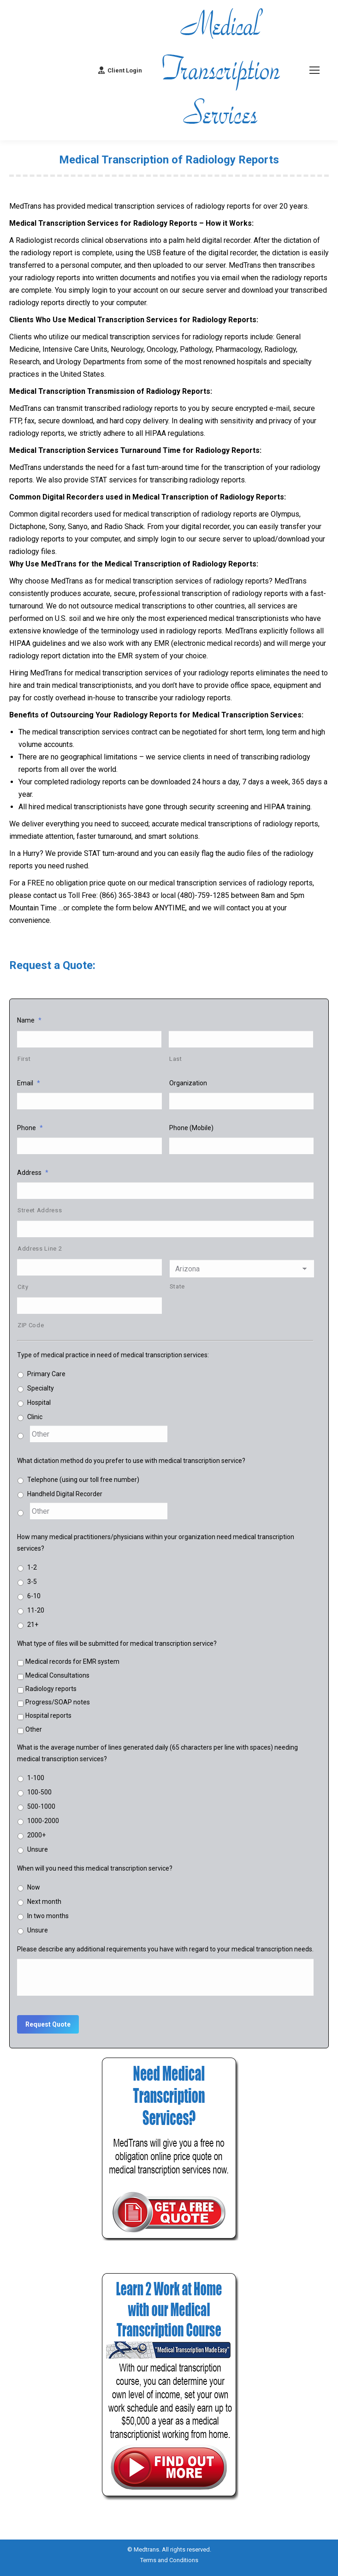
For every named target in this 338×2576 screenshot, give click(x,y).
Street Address (40, 1213)
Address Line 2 (40, 1253)
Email (28, 1084)
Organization (188, 1084)
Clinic (34, 1423)
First (24, 1059)
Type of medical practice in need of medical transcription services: (113, 1361)
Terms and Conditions (169, 2566)
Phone (30, 1129)
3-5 (32, 1590)
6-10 (34, 1604)
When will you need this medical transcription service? (94, 1876)
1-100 (35, 1786)
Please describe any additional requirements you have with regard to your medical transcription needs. (165, 1957)
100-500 (39, 1800)
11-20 (35, 1618)
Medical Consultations (57, 1683)
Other (33, 1737)
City (23, 1292)
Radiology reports (51, 1697)
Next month (44, 1910)
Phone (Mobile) (191, 1129)
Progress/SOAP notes (57, 1710)
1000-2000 (43, 1829)
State (177, 1291)
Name (29, 1020)
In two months (48, 1924)
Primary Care (46, 1380)
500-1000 (41, 1814)
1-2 (32, 1575)
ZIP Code (31, 1331)
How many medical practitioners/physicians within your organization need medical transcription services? (155, 1550)
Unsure (37, 1857)
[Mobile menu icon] (314, 70)
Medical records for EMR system (72, 1669)
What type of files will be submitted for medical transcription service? (117, 1651)
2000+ (36, 1843)
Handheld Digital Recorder (64, 1501)
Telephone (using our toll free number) (83, 1487)
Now (33, 1895)
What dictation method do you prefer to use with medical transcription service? (131, 1468)
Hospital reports (48, 1723)
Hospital (39, 1409)
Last (175, 1059)
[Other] (98, 1441)
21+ (32, 1633)
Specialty (40, 1394)
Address (32, 1175)
